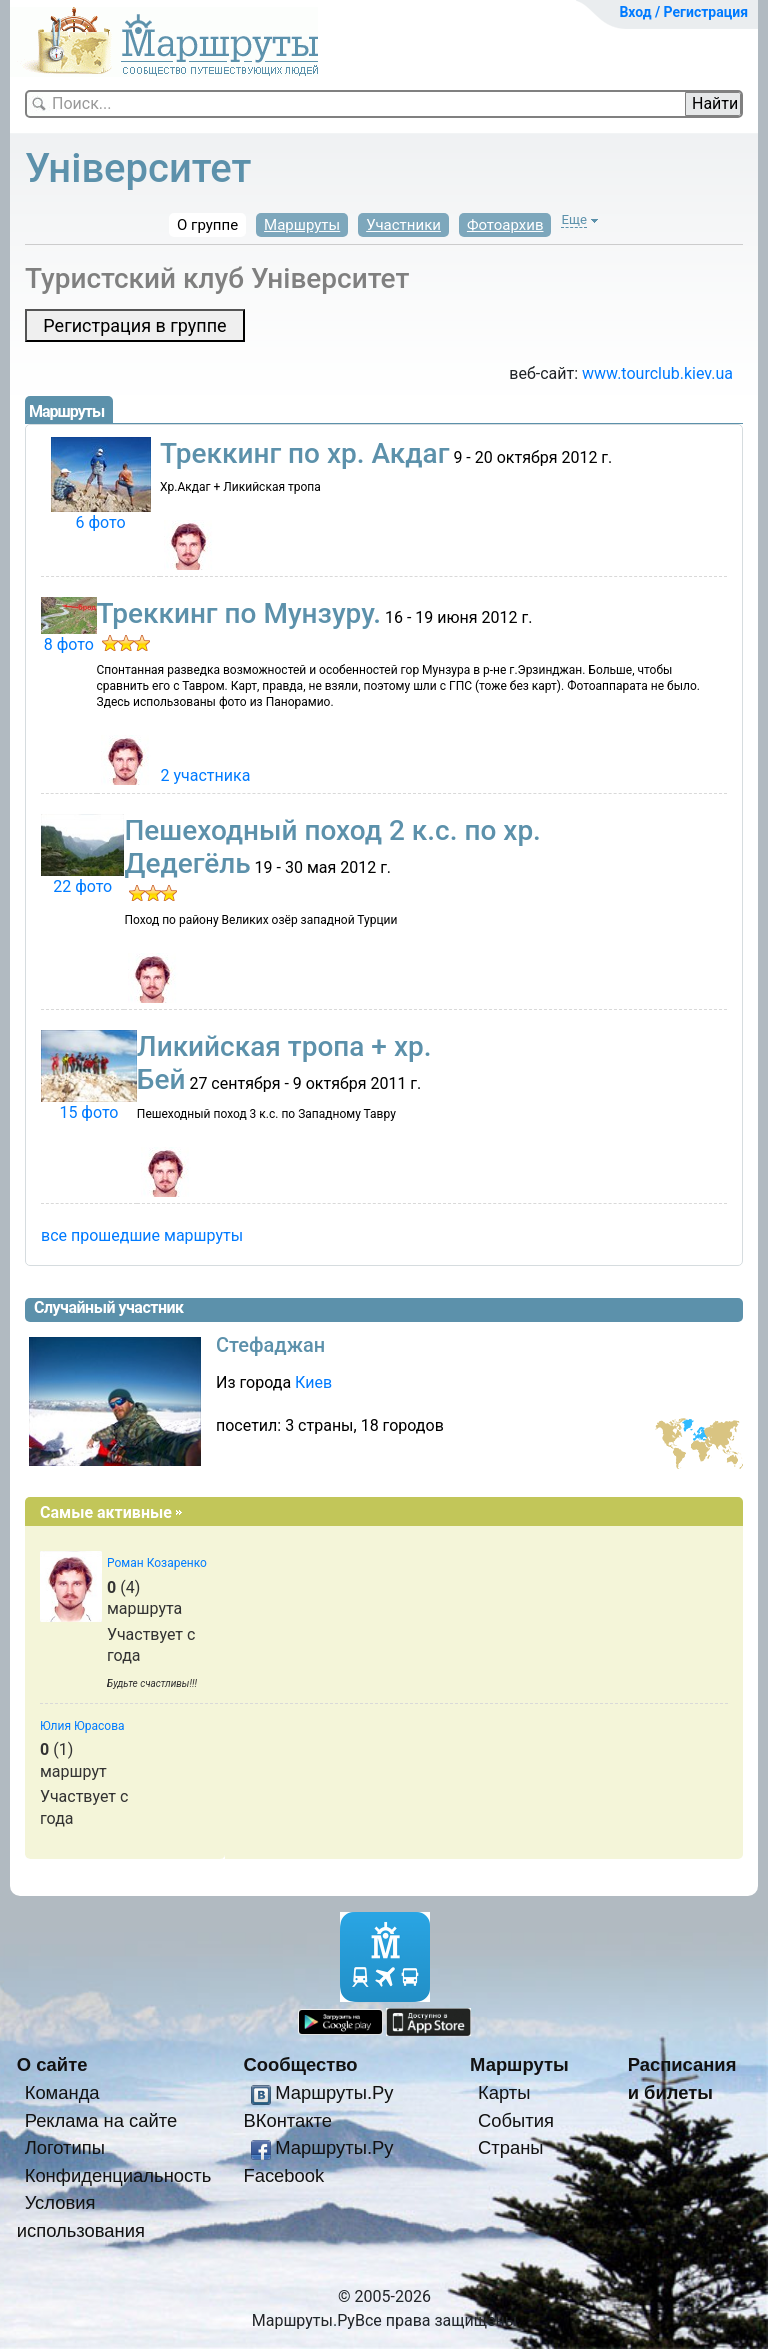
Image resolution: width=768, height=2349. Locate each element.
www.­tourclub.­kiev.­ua (657, 373)
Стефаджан (270, 1345)
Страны (511, 2147)
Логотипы (65, 2147)
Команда (62, 2092)
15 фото (88, 1112)
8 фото (69, 644)
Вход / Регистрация (683, 12)
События (516, 2120)
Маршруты (302, 225)
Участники (403, 225)
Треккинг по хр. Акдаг (304, 453)
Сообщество (300, 2064)
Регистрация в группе (134, 325)
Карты (504, 2092)
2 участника (206, 775)
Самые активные (106, 1512)
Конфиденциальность (118, 2175)
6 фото (101, 522)
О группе (207, 225)
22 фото (82, 886)
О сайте (52, 2064)
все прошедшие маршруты (142, 1235)
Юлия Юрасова (82, 1726)
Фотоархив (505, 225)
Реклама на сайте (101, 2120)
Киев (313, 1382)
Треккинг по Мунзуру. (239, 613)
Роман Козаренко (157, 1563)
